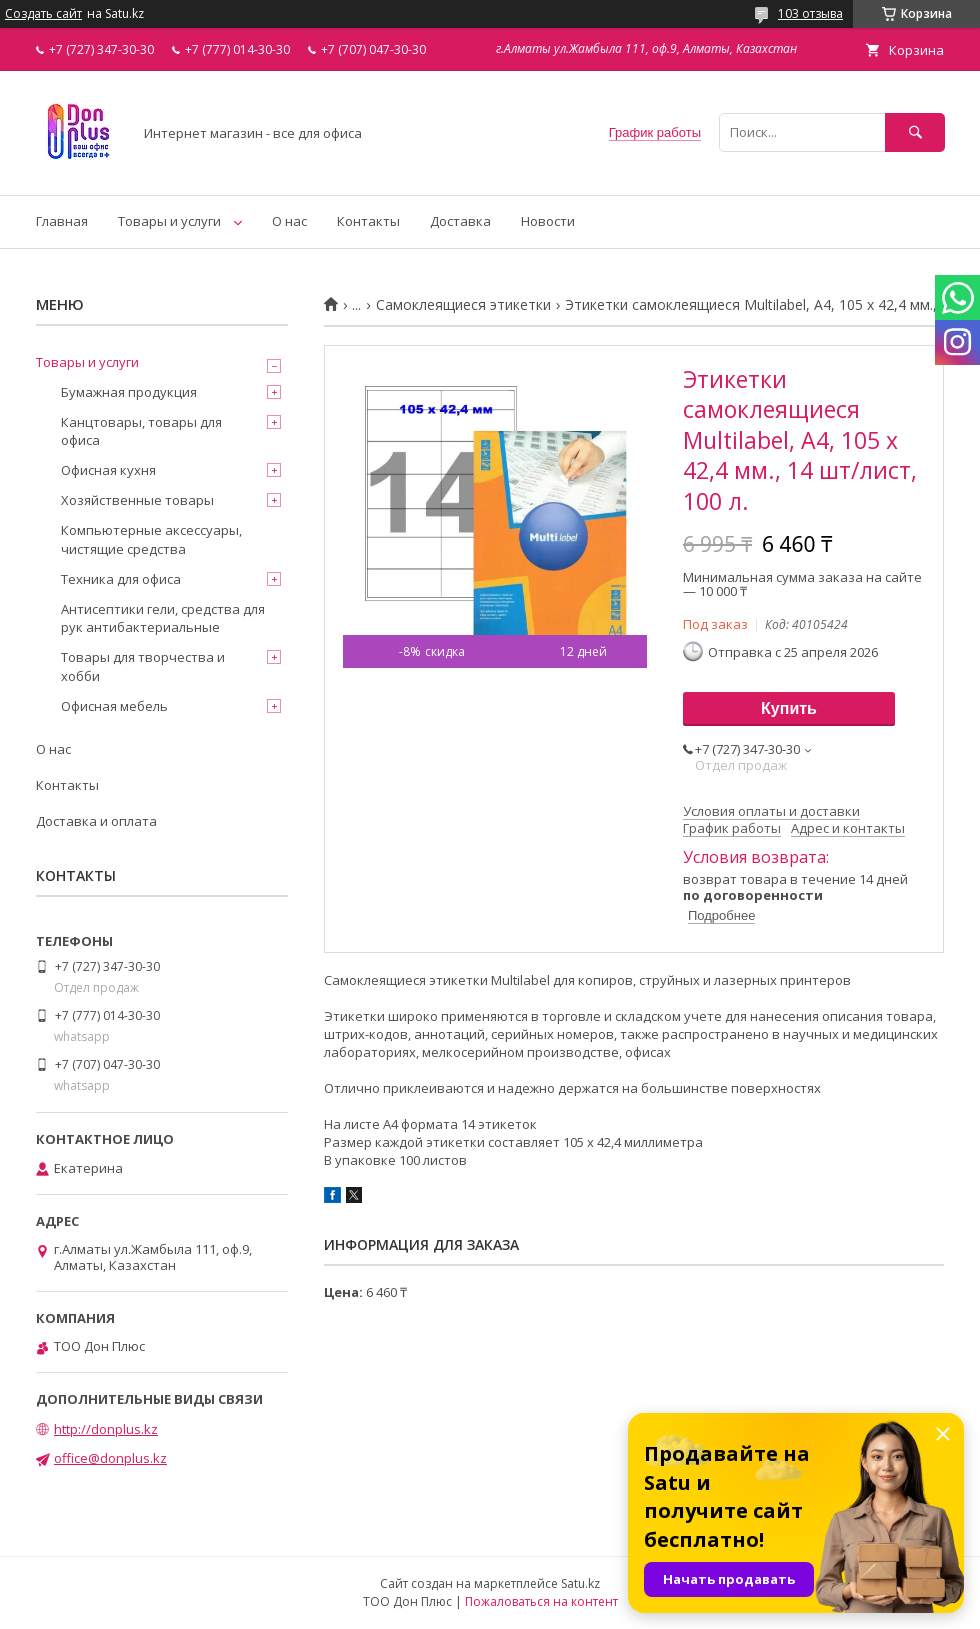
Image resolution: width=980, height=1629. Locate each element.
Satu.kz (580, 1583)
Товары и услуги (169, 221)
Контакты (368, 221)
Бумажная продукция (129, 392)
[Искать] (915, 132)
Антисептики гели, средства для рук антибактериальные (163, 618)
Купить (789, 708)
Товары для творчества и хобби (143, 666)
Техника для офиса (121, 579)
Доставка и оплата (96, 821)
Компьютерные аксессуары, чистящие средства (151, 539)
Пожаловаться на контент (541, 1601)
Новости (548, 221)
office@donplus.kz (110, 1458)
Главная (62, 221)
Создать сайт (43, 14)
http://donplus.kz (106, 1429)
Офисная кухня (108, 470)
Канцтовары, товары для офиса (141, 431)
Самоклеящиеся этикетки (463, 305)
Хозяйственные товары (137, 500)
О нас (289, 221)
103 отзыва (810, 13)
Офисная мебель (114, 706)
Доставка (460, 221)
